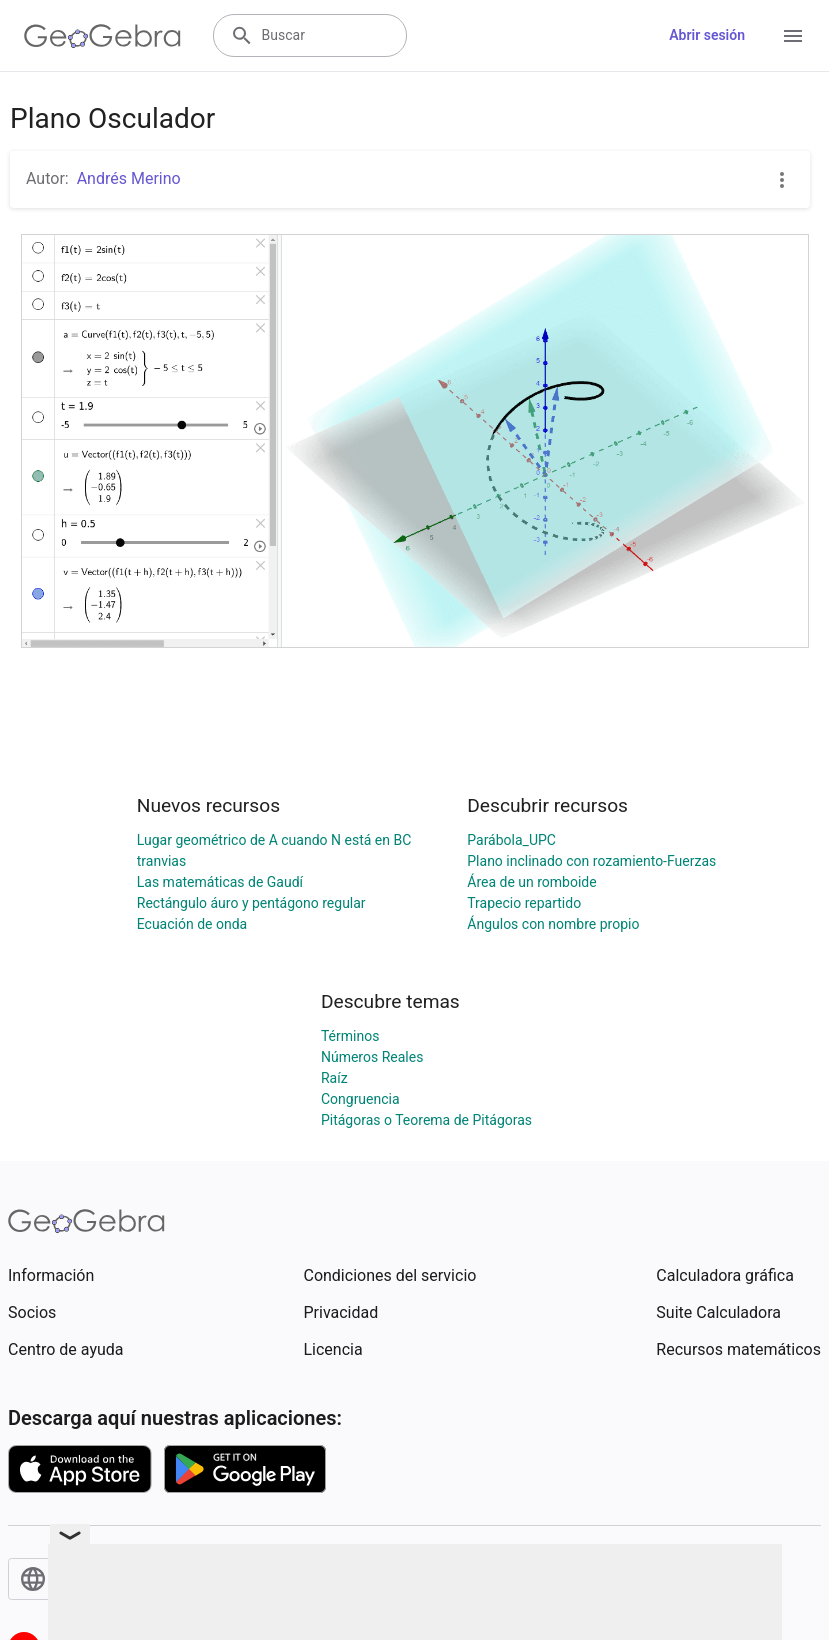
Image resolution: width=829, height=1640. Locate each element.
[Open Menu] (793, 36)
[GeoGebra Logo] (102, 36)
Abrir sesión (707, 35)
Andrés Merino (129, 178)
